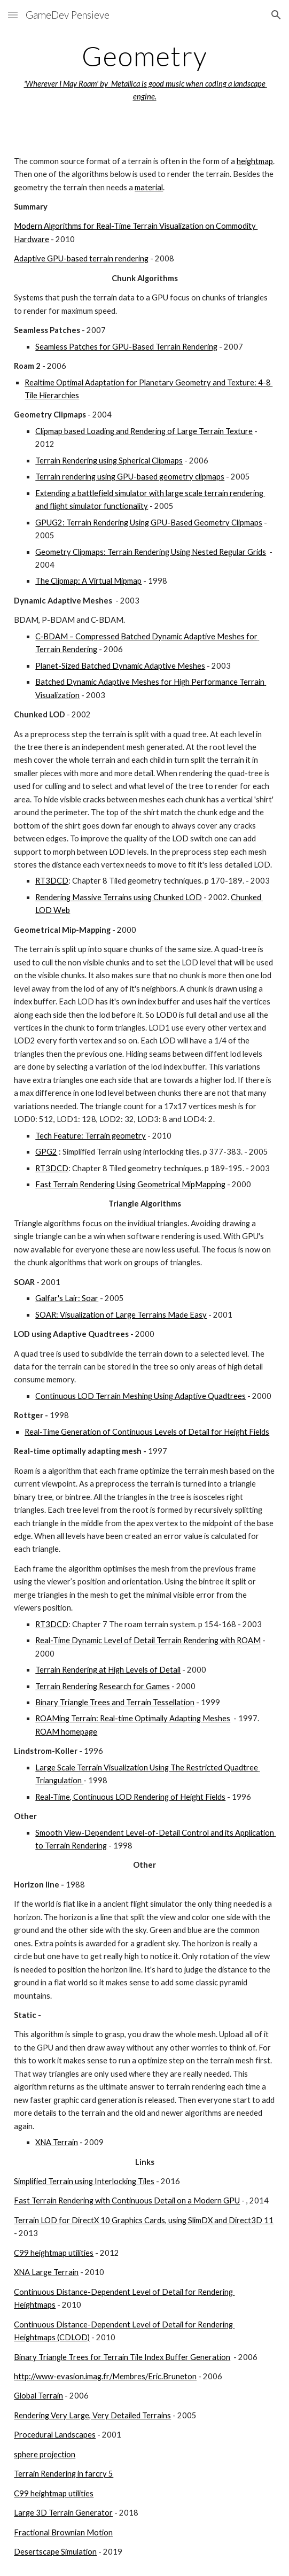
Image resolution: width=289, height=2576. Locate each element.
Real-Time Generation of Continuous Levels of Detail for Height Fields (147, 1431)
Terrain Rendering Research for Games (102, 1686)
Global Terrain (38, 2395)
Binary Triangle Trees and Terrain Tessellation (114, 1702)
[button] (13, 14)
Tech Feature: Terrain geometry (90, 1135)
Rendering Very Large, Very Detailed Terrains (92, 2415)
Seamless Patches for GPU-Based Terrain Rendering (126, 346)
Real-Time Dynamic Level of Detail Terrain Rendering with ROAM (148, 1640)
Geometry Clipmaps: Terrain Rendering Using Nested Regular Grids (150, 551)
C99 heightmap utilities (53, 2252)
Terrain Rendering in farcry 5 (63, 2473)
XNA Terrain (56, 2142)
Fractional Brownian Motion (63, 2532)
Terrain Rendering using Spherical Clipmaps (109, 460)
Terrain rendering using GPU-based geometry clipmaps (129, 476)
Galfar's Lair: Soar (66, 1298)
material (149, 187)
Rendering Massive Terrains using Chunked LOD (118, 897)
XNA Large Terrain (46, 2272)
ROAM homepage (66, 1731)
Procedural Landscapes (55, 2434)
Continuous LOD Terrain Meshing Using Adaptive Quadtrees (140, 1396)
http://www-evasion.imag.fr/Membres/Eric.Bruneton (105, 2376)
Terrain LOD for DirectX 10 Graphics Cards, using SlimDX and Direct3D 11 (144, 2220)
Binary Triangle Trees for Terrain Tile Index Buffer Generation (122, 2357)
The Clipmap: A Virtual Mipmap (88, 580)
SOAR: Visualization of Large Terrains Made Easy (121, 1314)
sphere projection (44, 2454)
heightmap (255, 161)
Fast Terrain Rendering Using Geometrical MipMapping (130, 1184)
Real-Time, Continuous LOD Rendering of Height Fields (130, 1796)
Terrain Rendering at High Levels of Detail (108, 1669)
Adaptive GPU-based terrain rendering (81, 258)
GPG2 (46, 1151)
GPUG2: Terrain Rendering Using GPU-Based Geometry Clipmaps (148, 522)
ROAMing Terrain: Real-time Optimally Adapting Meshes (132, 1718)
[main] (144, 72)
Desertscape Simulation (55, 2551)
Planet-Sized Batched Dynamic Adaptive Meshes (120, 665)
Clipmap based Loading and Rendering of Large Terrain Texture (144, 431)
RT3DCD (51, 880)
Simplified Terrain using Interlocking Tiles (84, 2181)
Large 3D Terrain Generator (63, 2512)
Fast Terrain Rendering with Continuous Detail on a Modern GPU (127, 2200)
